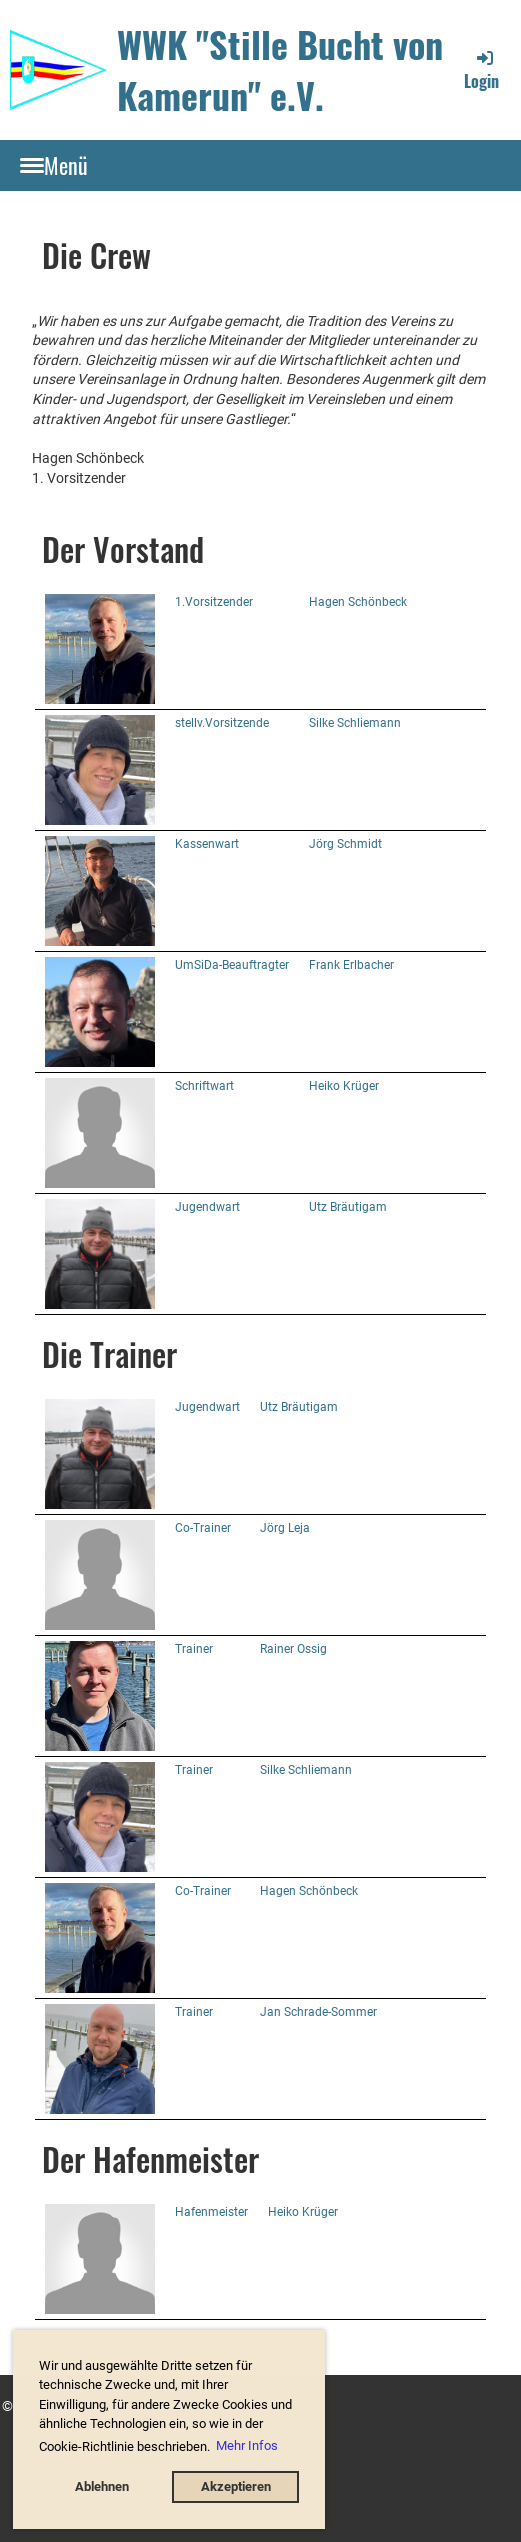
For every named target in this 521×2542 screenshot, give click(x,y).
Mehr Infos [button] (247, 2445)
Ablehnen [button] (102, 2486)
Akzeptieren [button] (236, 2486)
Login (481, 70)
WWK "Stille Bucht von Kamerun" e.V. (280, 69)
